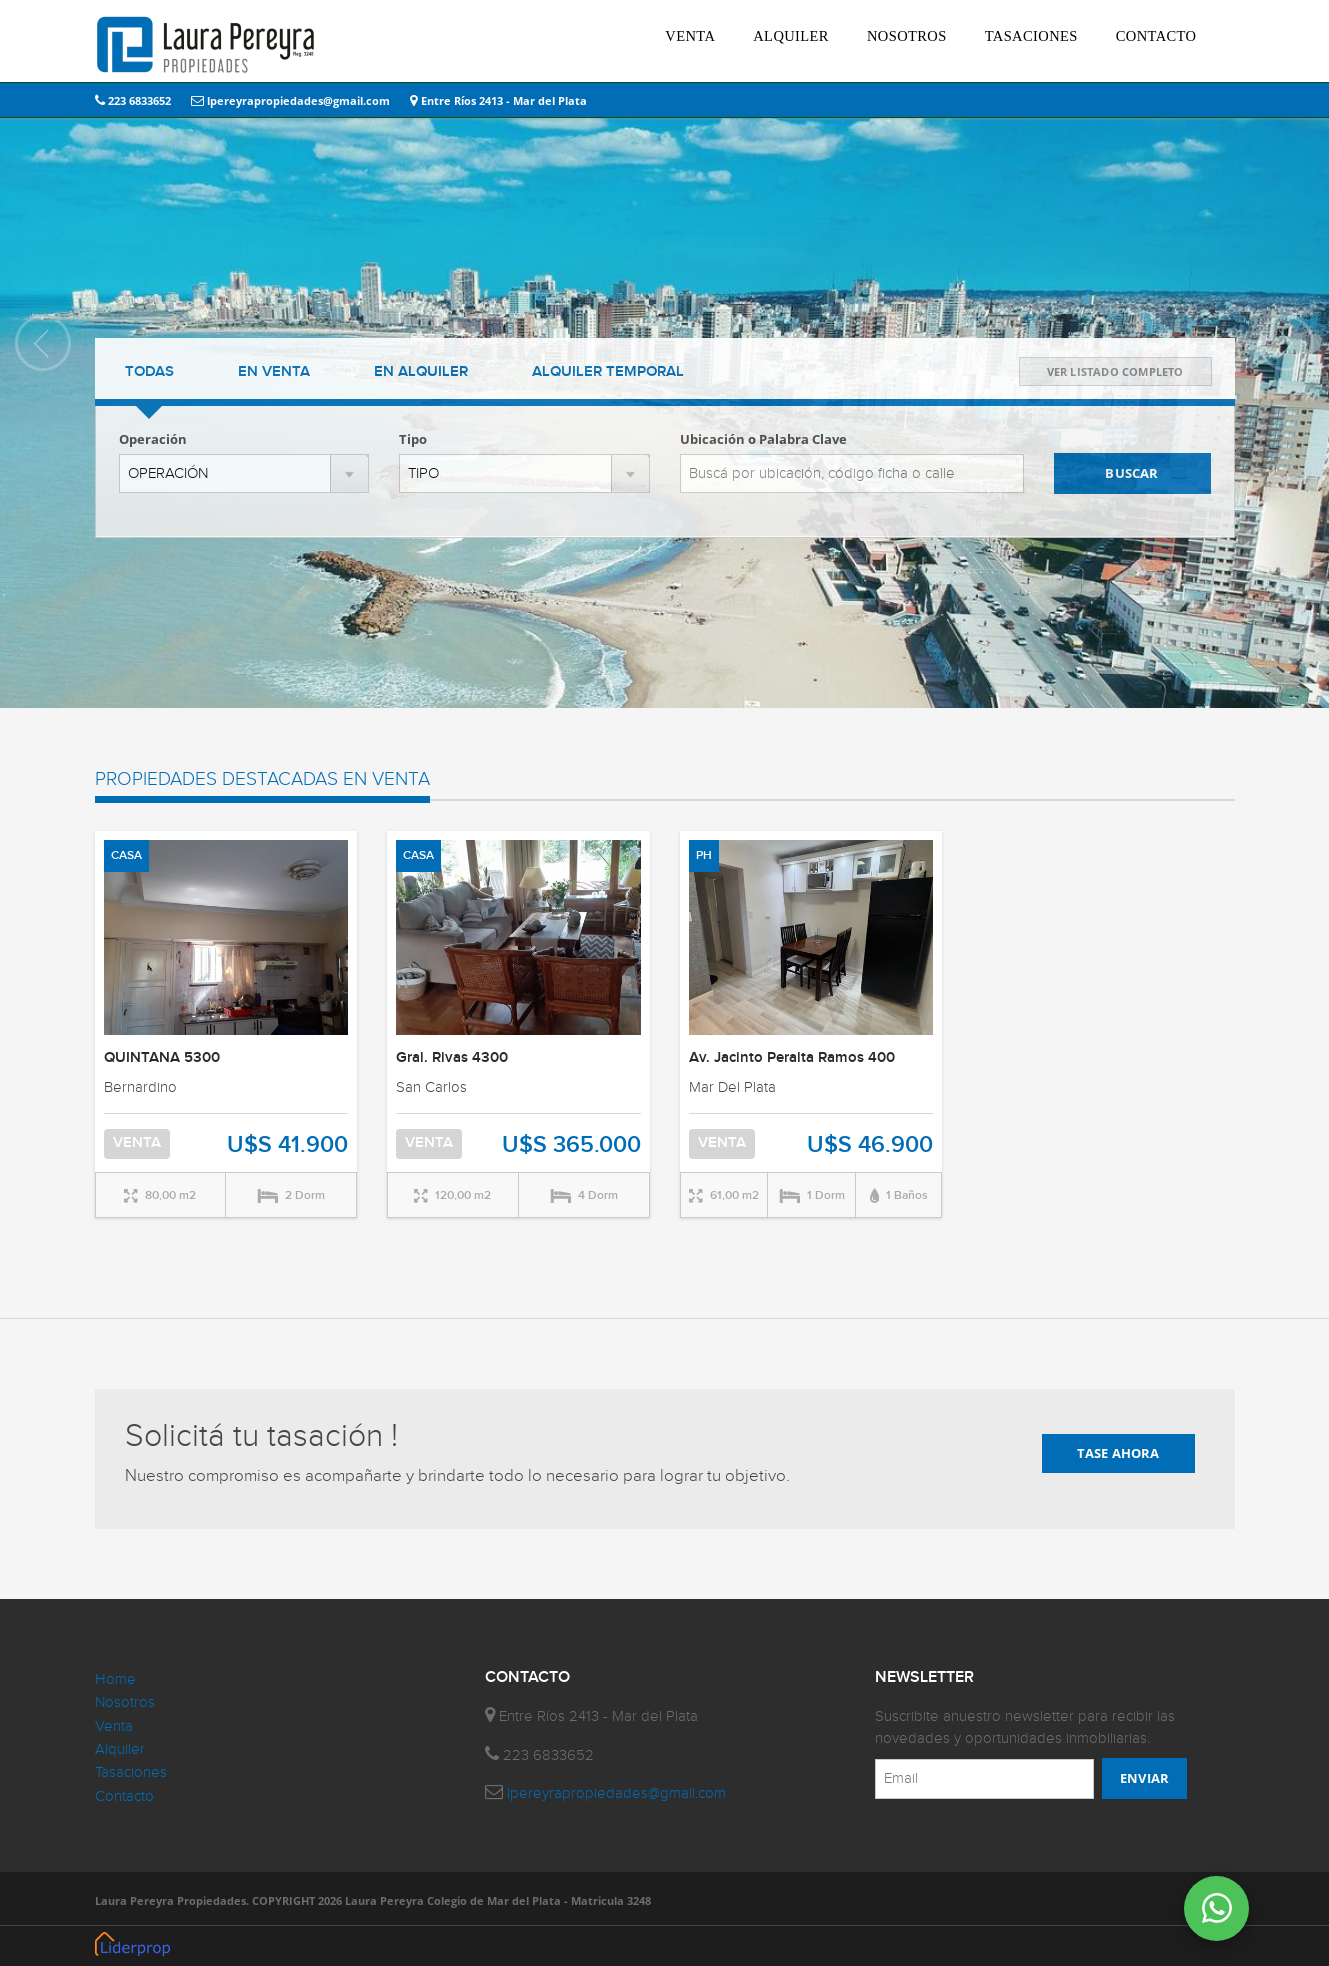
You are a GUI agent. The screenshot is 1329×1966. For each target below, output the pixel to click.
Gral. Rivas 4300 (452, 1058)
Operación (153, 439)
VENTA (690, 36)
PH (704, 855)
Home (115, 1679)
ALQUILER (791, 36)
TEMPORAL (608, 372)
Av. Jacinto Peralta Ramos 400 (792, 1058)
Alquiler (120, 1749)
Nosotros (125, 1702)
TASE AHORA (1118, 1453)
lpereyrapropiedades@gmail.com (290, 100)
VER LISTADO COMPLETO (1115, 371)
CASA (126, 855)
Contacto (124, 1796)
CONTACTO (1156, 36)
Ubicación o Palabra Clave (763, 439)
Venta (114, 1726)
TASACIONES (1031, 36)
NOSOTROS (907, 36)
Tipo (413, 439)
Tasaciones (131, 1772)
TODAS (149, 372)
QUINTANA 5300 (162, 1058)
